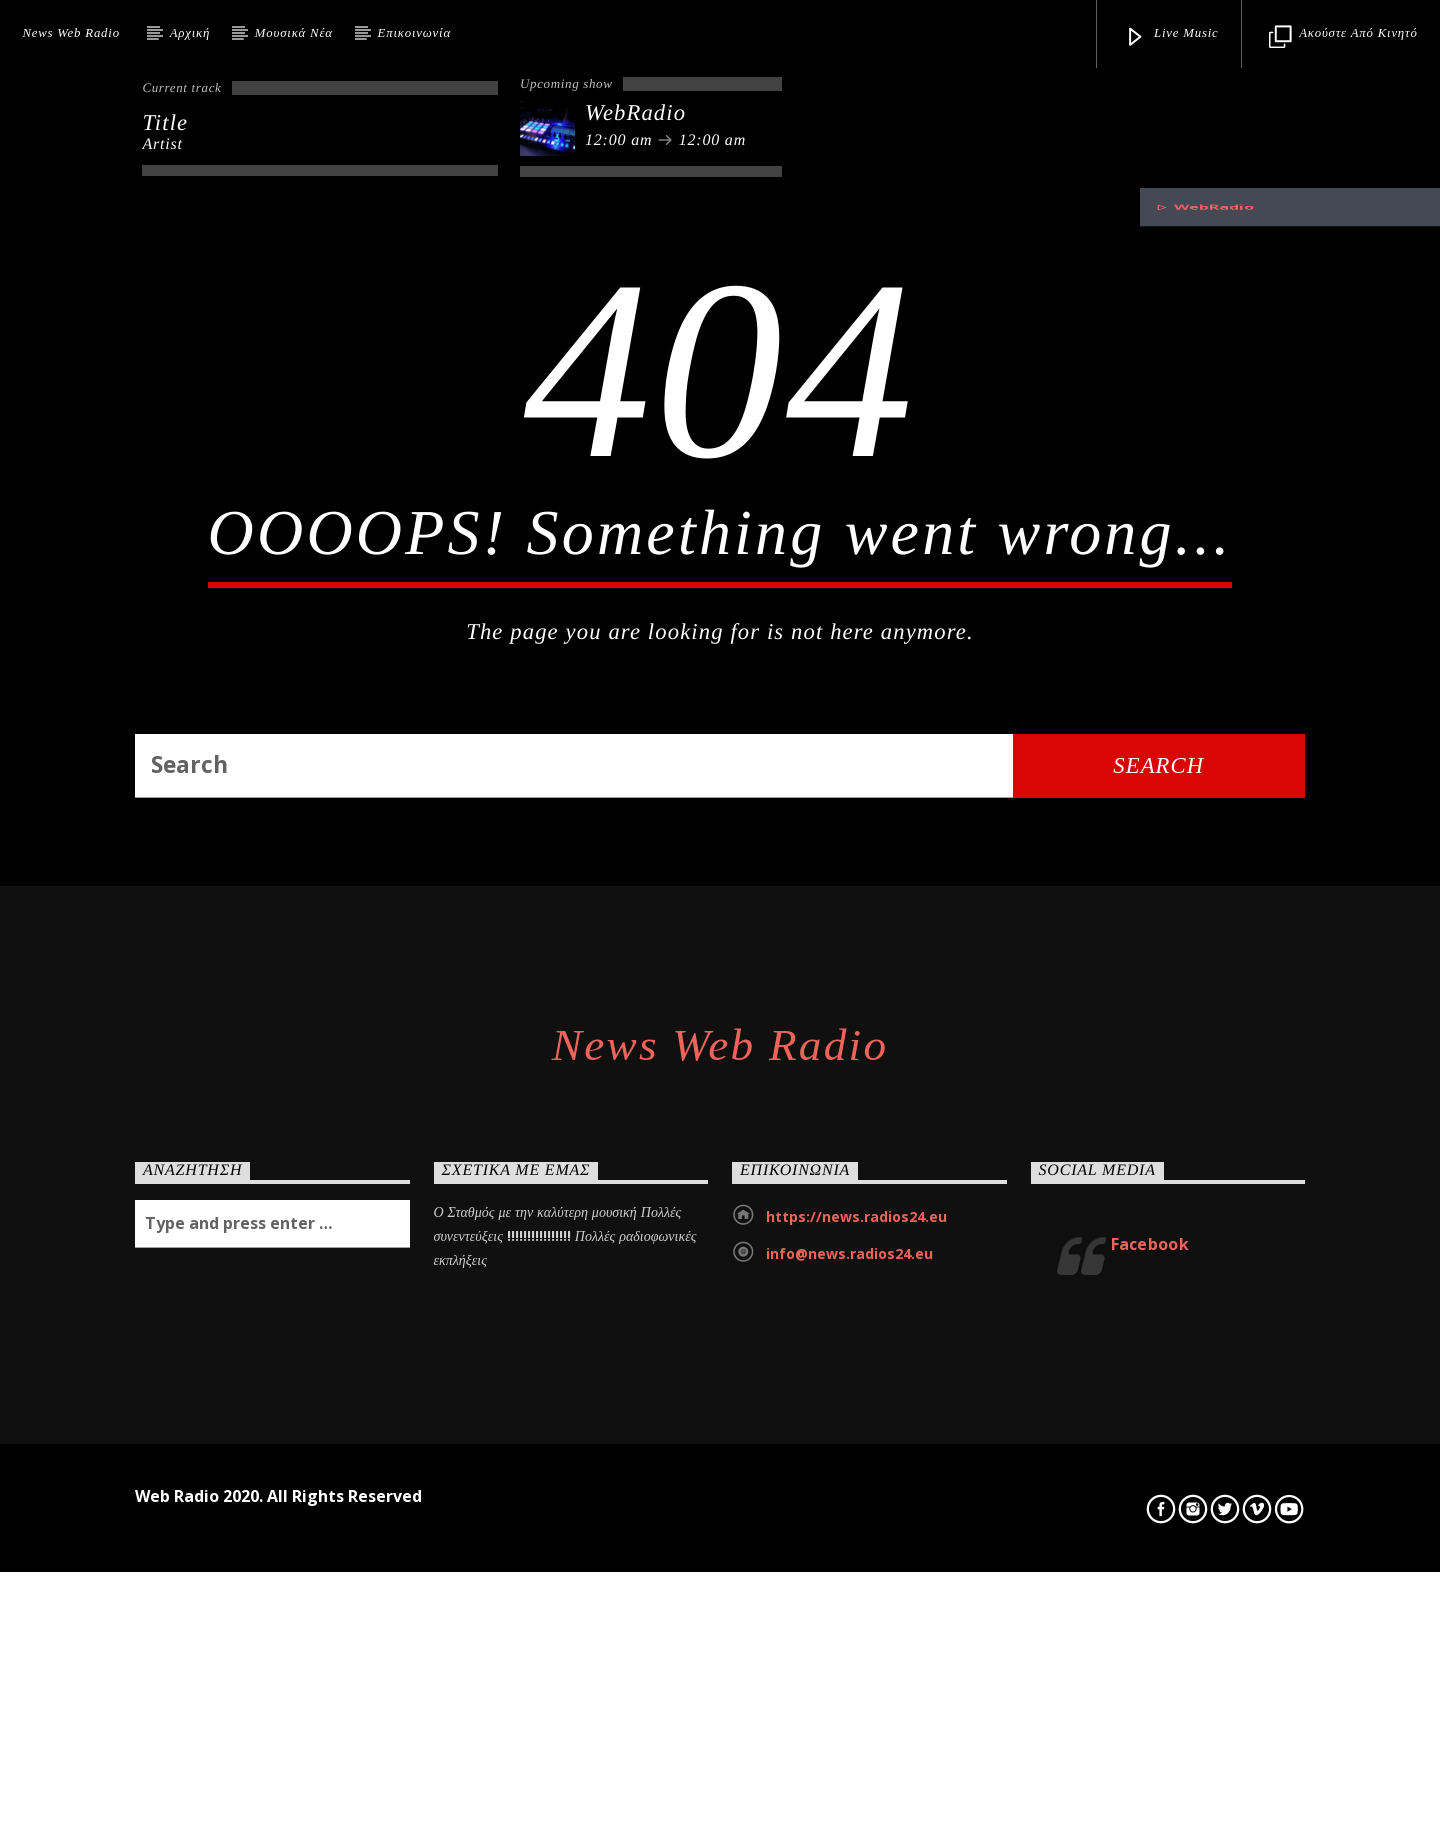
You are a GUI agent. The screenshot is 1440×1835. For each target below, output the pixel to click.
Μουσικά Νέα (294, 33)
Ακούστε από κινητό (1343, 37)
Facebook (1150, 1703)
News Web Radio (70, 33)
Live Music (1171, 37)
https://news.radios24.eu (856, 1675)
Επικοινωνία (414, 33)
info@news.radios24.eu (849, 1712)
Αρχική (190, 33)
